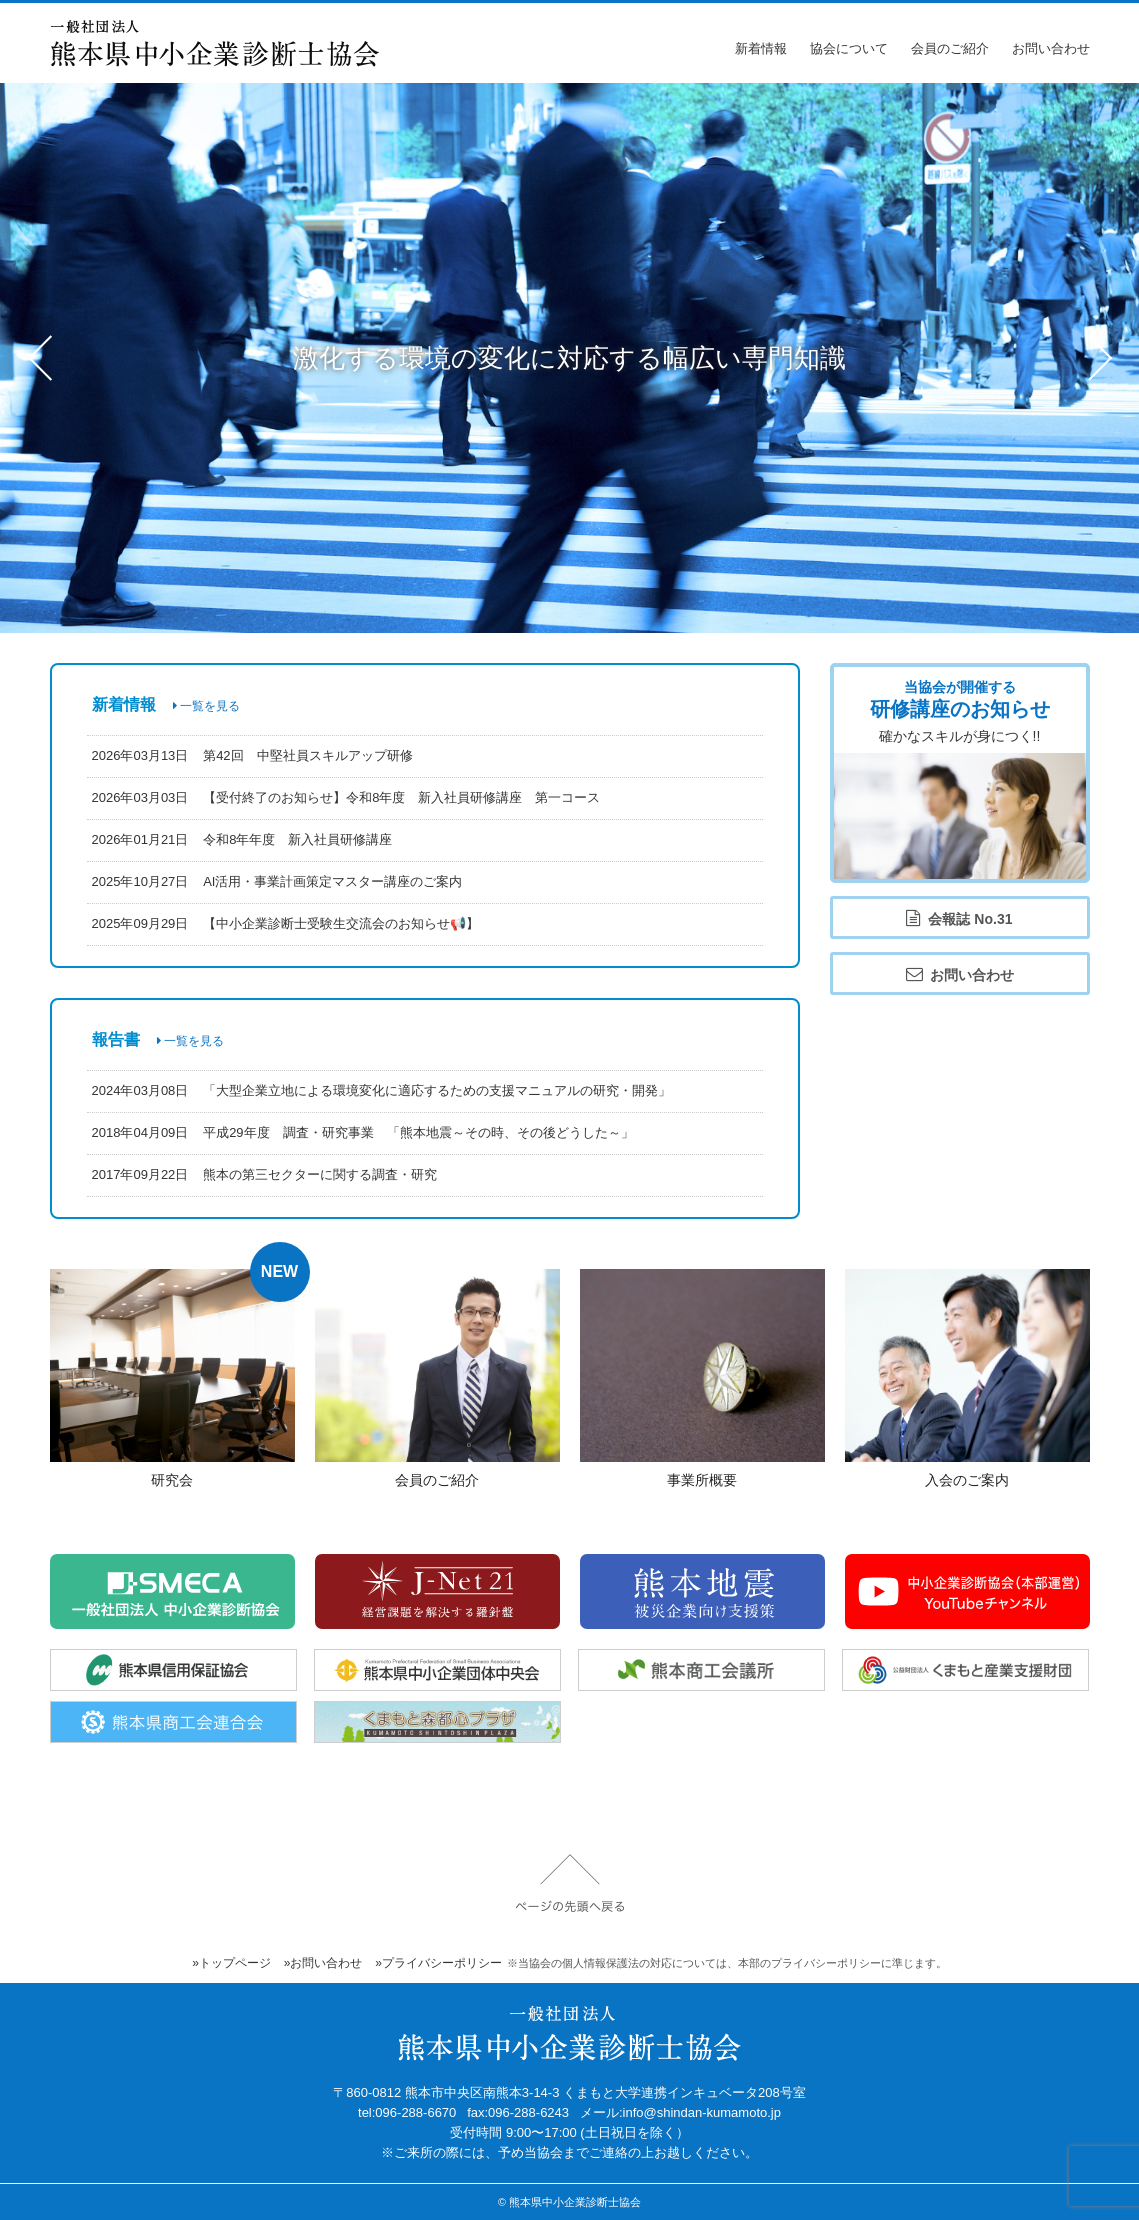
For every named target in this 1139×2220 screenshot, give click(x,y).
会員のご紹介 (950, 48)
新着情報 (761, 48)
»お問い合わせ (323, 1963)
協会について (849, 48)
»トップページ (231, 1963)
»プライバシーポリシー (438, 1963)
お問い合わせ (1051, 48)
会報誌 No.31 (959, 918)
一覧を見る (206, 706)
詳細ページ (172, 1381)
